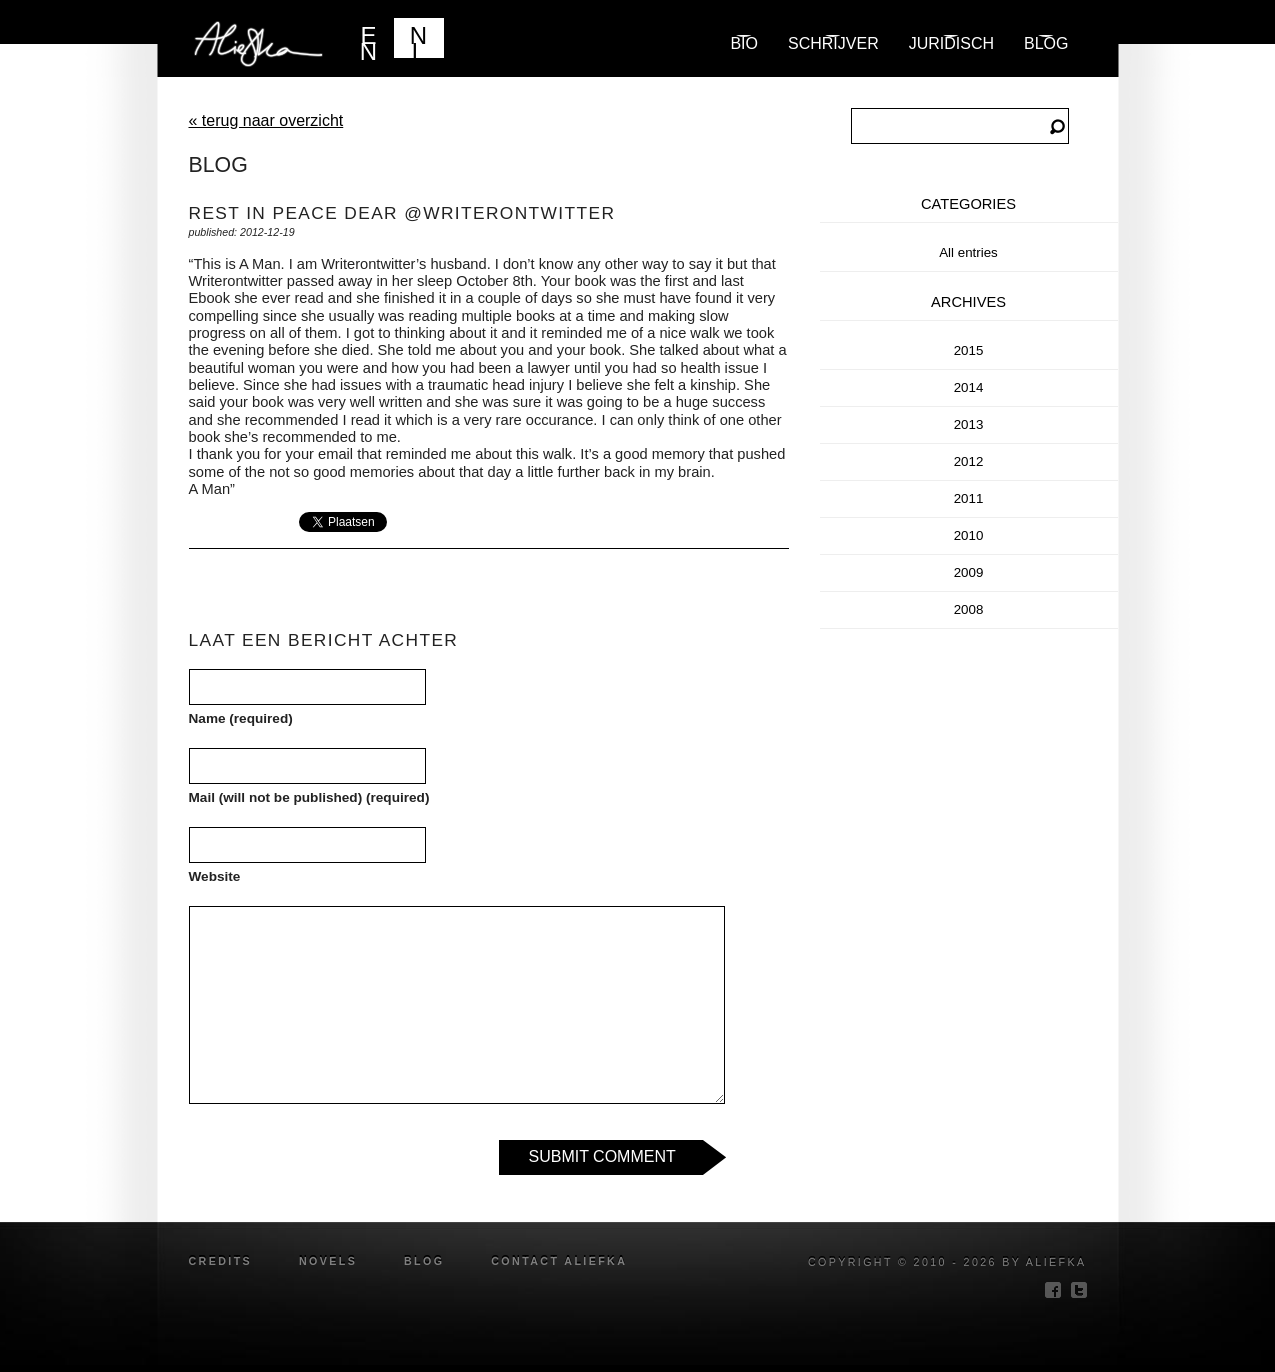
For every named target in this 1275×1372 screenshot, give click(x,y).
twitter (1079, 1290)
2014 (969, 387)
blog (1046, 43)
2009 (969, 572)
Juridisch (951, 43)
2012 (969, 461)
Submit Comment (602, 1156)
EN (368, 40)
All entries (968, 252)
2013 (969, 424)
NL (418, 40)
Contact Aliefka (559, 1261)
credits (221, 1261)
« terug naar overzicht (266, 120)
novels (328, 1261)
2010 (969, 535)
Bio (744, 43)
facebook (1053, 1290)
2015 (969, 350)
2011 (969, 498)
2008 (969, 609)
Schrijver (833, 43)
